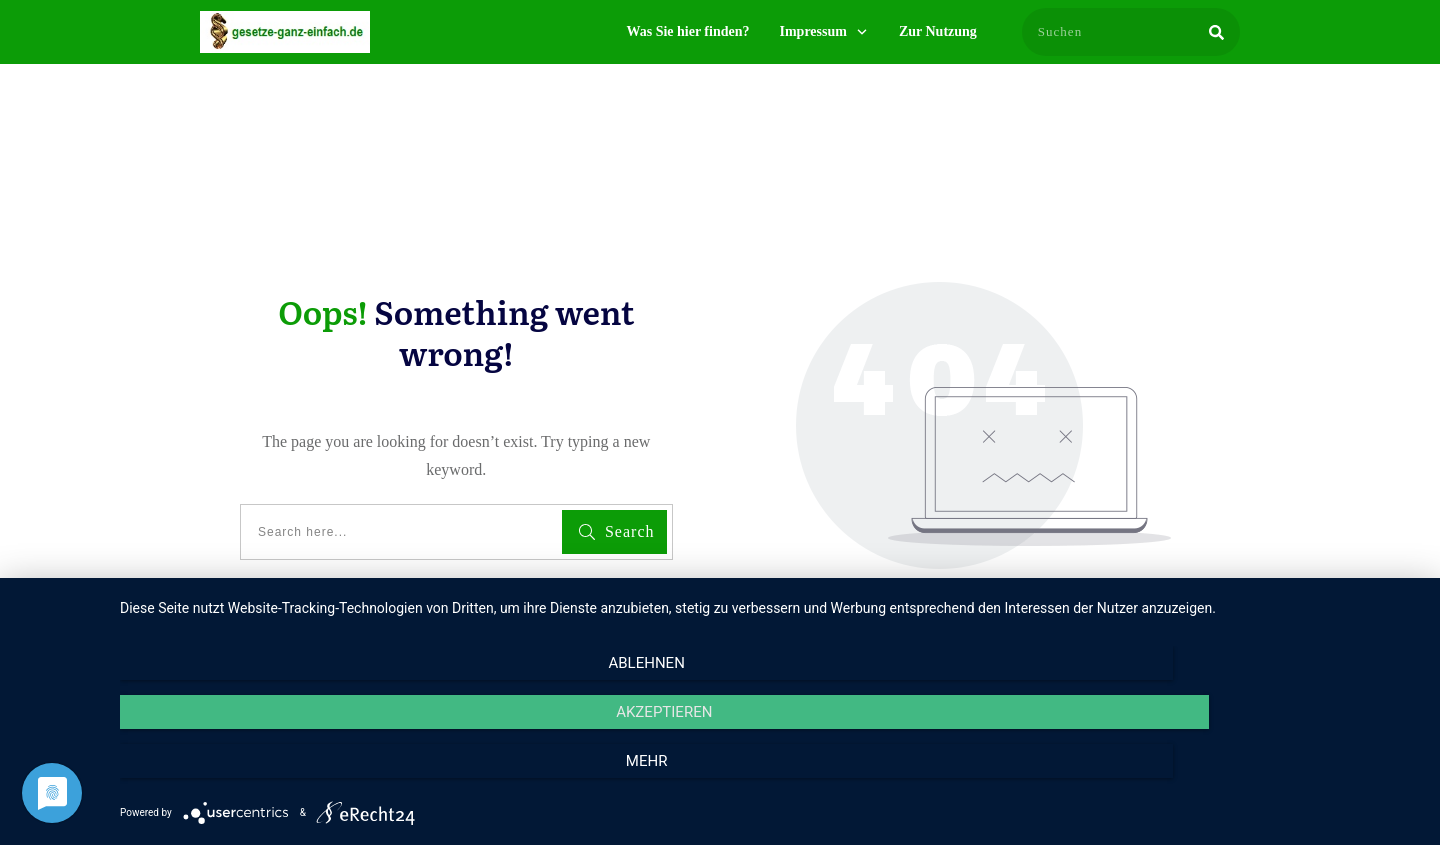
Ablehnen (315, 776)
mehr (1225, 776)
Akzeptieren (770, 776)
